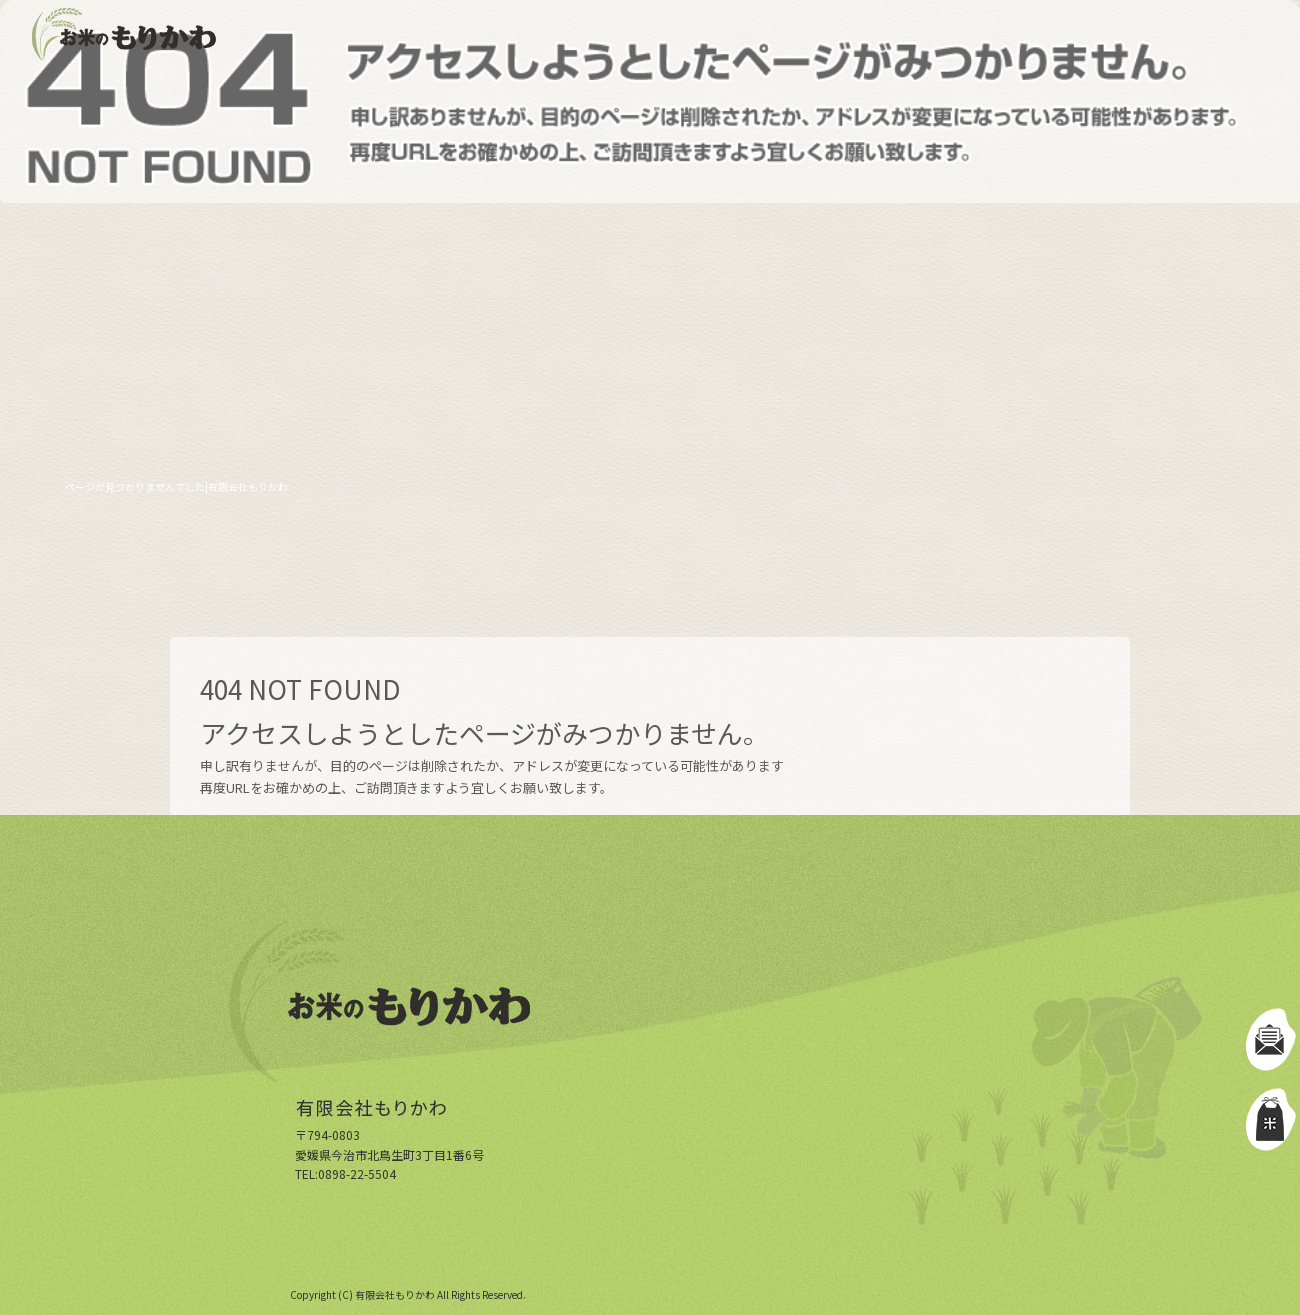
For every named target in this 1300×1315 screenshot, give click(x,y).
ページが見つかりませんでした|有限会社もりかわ (176, 486)
